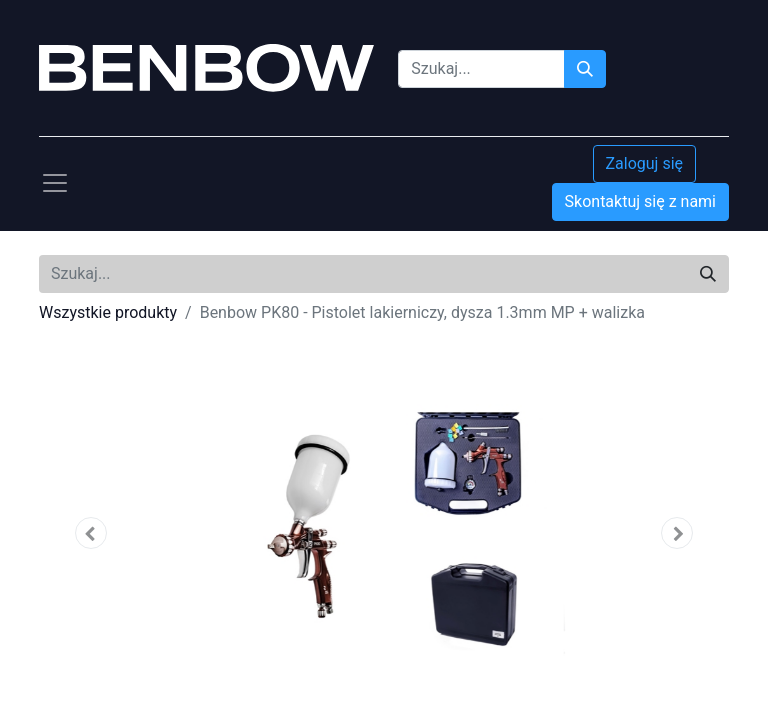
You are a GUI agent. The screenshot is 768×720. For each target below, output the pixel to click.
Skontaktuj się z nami (640, 201)
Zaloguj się (645, 163)
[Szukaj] (585, 69)
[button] (91, 533)
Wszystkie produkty (108, 312)
